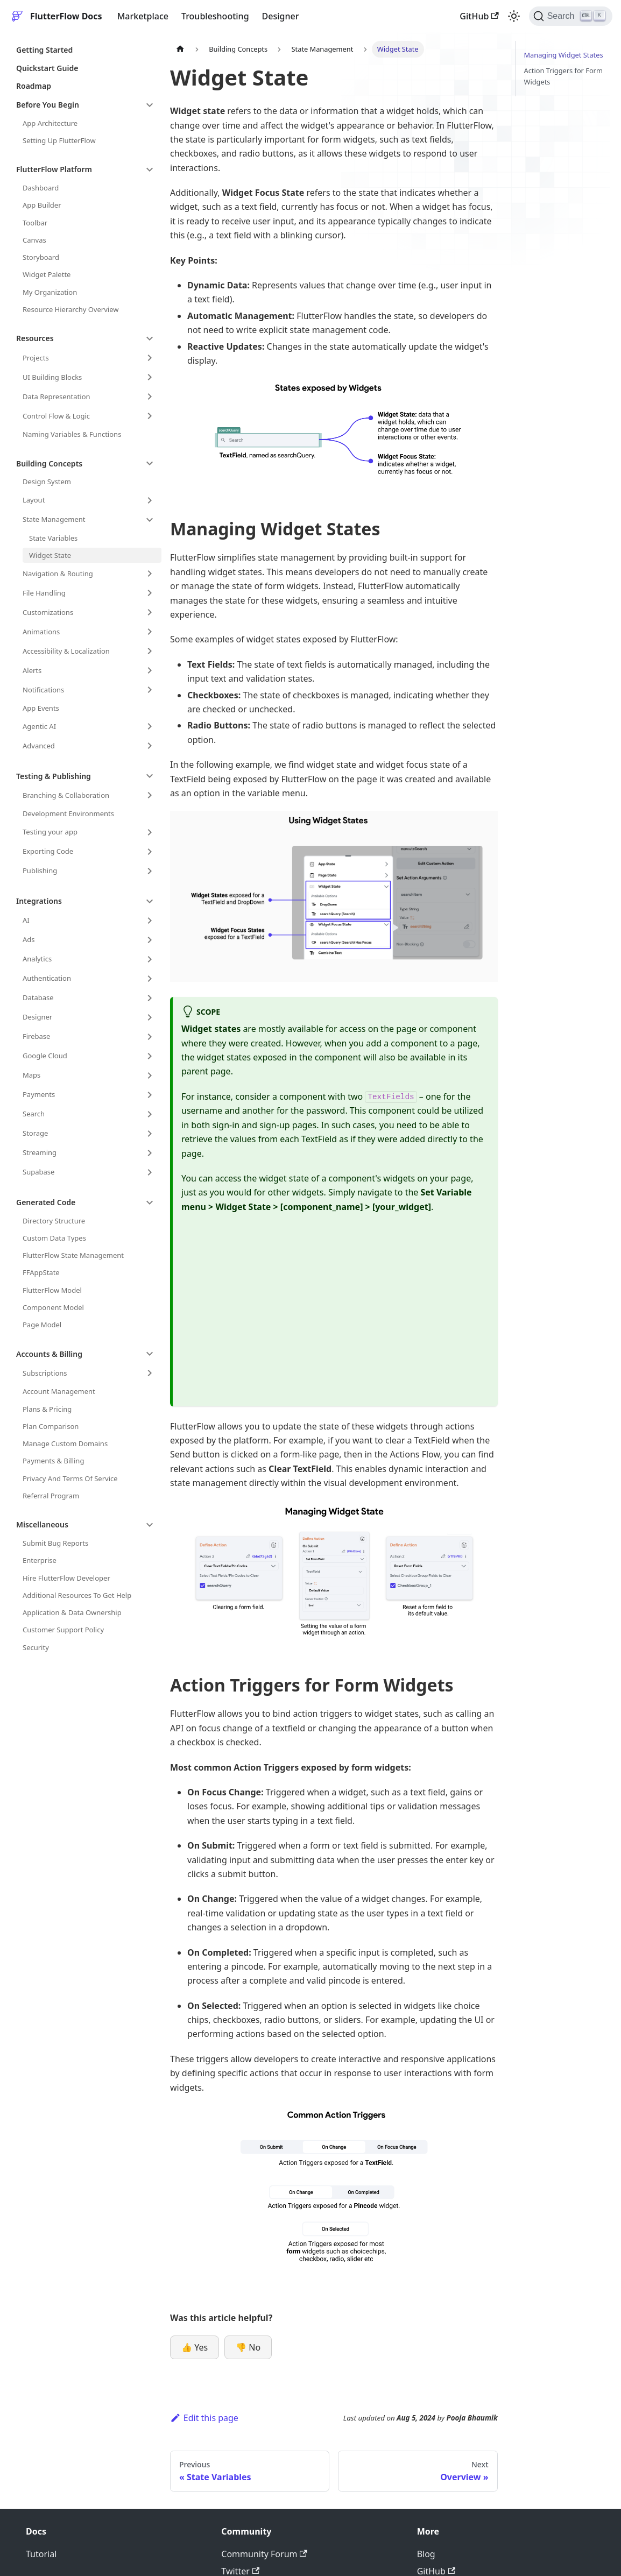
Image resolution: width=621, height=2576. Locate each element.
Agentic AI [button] (39, 726)
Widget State (50, 555)
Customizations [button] (48, 612)
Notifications (43, 690)
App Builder (42, 205)
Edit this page (204, 2418)
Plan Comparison (51, 1426)
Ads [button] (29, 939)
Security (36, 1647)
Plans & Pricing (47, 1409)
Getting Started (44, 50)
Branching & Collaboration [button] (66, 795)
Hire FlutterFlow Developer (66, 1578)
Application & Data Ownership (72, 1612)
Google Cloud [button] (45, 1055)
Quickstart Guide (47, 68)
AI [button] (26, 920)
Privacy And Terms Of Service (70, 1478)
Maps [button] (31, 1075)
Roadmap (33, 86)
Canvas (34, 240)
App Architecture (50, 123)
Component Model (53, 1307)
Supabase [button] (38, 1172)
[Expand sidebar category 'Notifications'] (149, 689)
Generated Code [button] (45, 1202)
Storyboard (41, 257)
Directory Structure (54, 1221)
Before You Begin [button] (47, 105)
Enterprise (40, 1560)
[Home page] (180, 49)
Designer (280, 16)
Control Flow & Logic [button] (56, 416)
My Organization (50, 292)
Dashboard (41, 188)
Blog (426, 2554)
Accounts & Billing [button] (49, 1354)
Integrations (39, 901)
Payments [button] (39, 1094)
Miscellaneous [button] (42, 1524)
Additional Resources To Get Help (77, 1595)
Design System (47, 481)
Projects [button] (36, 358)
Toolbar (35, 223)
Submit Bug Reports (55, 1543)
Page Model (42, 1324)
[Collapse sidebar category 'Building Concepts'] (149, 463)
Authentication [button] (47, 978)
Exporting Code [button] (48, 851)
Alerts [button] (32, 670)
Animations (41, 631)
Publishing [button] (40, 870)
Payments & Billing (53, 1461)
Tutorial (41, 2554)
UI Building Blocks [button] (52, 377)
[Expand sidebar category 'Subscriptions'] (149, 1373)
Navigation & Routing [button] (58, 573)
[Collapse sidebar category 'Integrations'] (149, 901)
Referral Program (51, 1496)
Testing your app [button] (50, 832)
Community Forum (264, 2554)
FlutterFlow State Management (73, 1255)
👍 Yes (194, 2347)
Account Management (59, 1391)
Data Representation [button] (56, 396)
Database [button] (38, 997)
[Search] (570, 16)
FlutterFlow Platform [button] (54, 169)
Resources (35, 338)
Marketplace (142, 16)
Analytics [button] (37, 959)
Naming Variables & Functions (72, 434)
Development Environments (68, 813)
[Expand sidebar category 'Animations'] (149, 631)
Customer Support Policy (63, 1629)
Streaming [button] (40, 1152)
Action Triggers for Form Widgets (563, 76)
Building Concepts (49, 463)
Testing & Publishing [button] (53, 776)
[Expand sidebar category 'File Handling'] (149, 592)
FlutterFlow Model (52, 1290)
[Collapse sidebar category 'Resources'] (149, 338)
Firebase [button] (36, 1036)
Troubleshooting (215, 16)
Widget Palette (46, 274)
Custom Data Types (54, 1238)
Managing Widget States (563, 55)
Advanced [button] (39, 746)
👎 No (248, 2347)
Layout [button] (34, 500)
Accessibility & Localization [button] (66, 651)
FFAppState (41, 1272)
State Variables (53, 538)
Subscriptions (45, 1373)
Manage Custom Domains (65, 1443)
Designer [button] (37, 1017)
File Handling (44, 593)
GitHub (479, 16)
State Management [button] (54, 519)
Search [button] (34, 1114)
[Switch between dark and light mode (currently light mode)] (514, 16)
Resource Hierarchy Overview (70, 309)
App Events (41, 708)
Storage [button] (35, 1133)
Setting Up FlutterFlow (59, 140)
